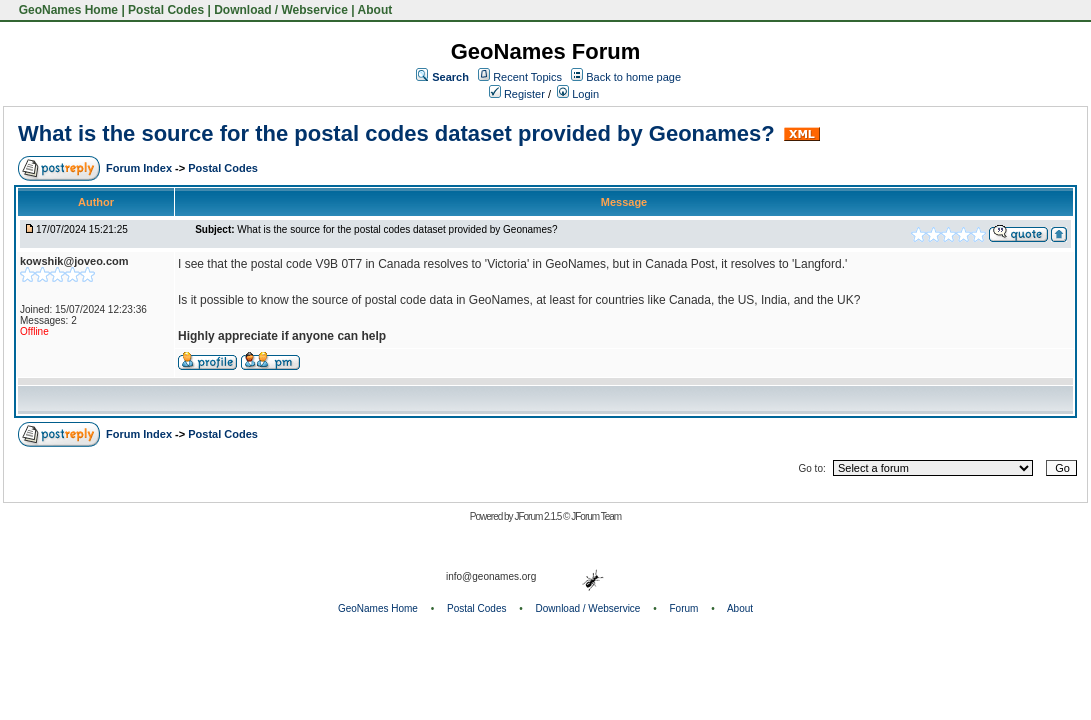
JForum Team (596, 516)
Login (578, 94)
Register (517, 94)
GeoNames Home (66, 10)
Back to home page (633, 77)
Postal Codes (166, 10)
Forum (684, 608)
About (375, 10)
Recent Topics (527, 77)
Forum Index (140, 168)
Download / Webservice (281, 10)
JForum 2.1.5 (538, 516)
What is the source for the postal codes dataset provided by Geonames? (396, 133)
